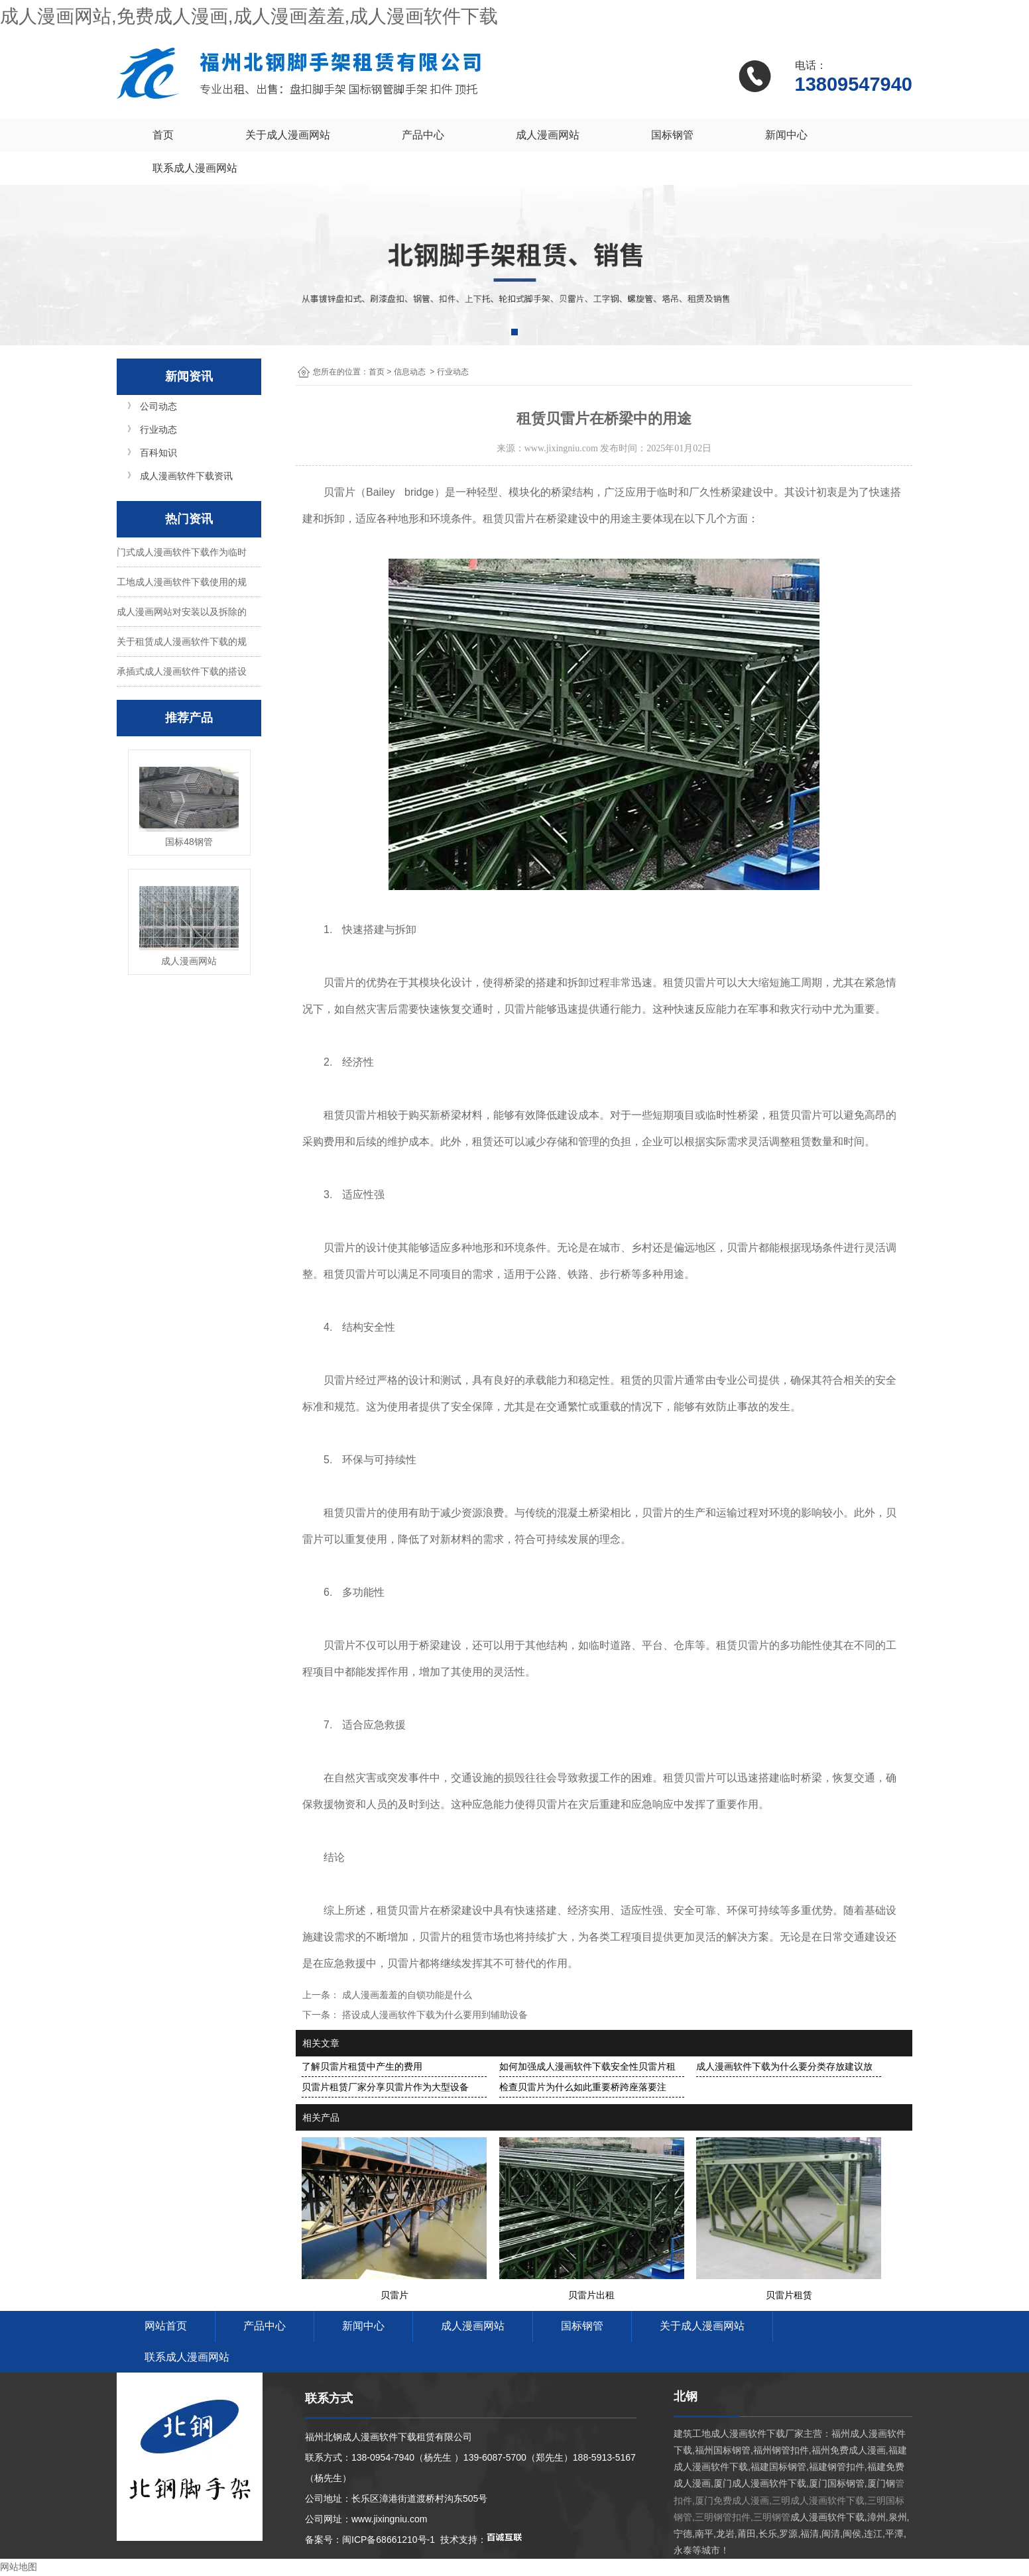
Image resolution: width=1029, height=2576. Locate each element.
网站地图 (18, 2566)
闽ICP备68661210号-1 (388, 2539)
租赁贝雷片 (509, 518)
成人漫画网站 (547, 134)
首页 (163, 134)
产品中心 (423, 134)
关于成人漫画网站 (287, 134)
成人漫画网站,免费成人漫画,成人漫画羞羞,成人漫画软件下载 (249, 16)
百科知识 (158, 452)
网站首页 (166, 2325)
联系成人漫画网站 (194, 168)
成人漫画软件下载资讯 (186, 476)
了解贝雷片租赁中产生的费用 (362, 2066)
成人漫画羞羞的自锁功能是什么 (405, 1994)
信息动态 (410, 371)
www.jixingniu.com (561, 448)
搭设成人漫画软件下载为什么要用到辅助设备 (433, 2014)
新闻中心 (786, 134)
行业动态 (158, 429)
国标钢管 (672, 134)
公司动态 (158, 406)
